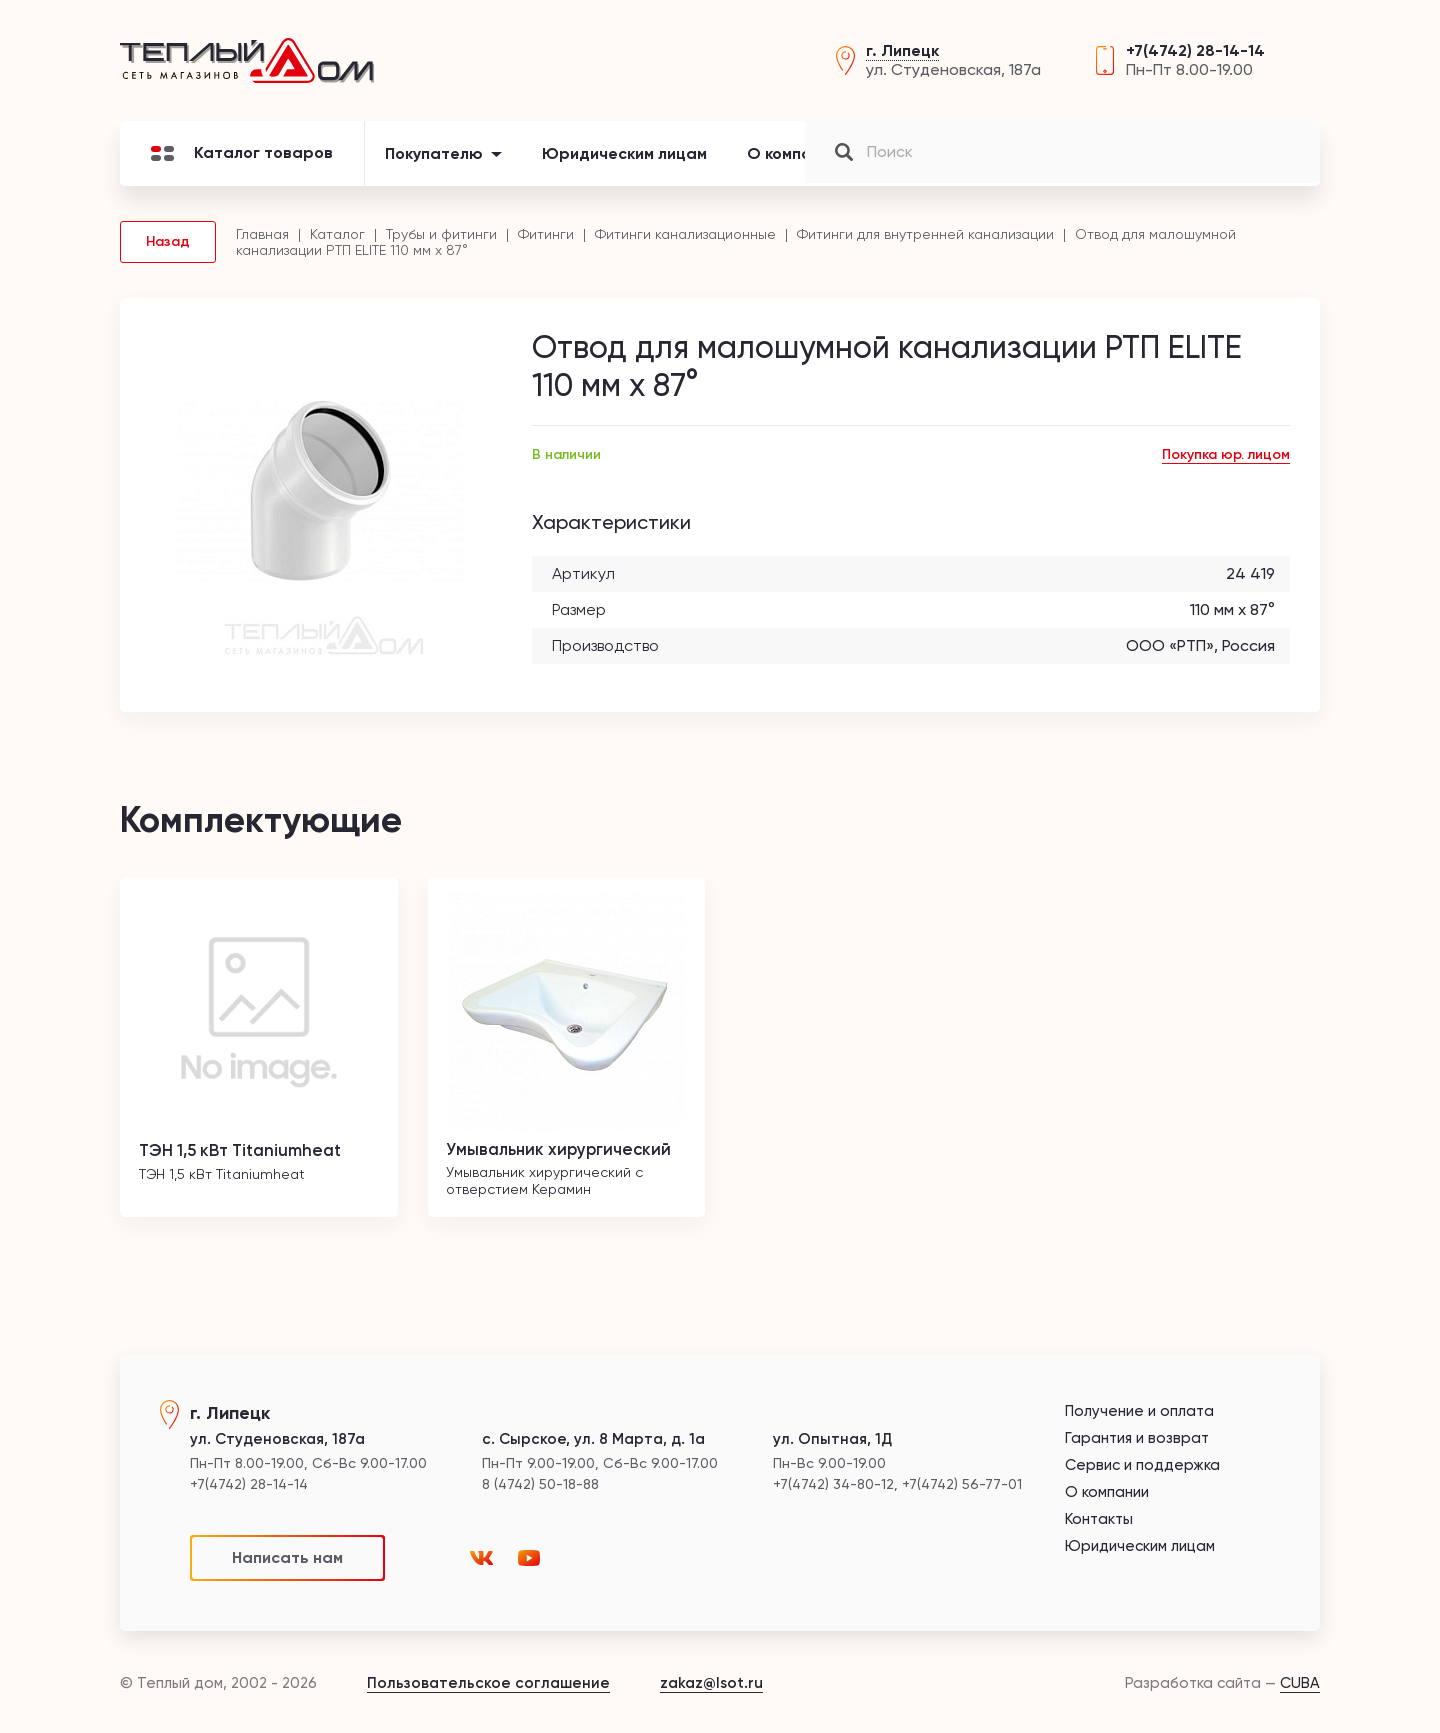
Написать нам (287, 1557)
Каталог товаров (242, 164)
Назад (168, 252)
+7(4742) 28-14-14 (1195, 56)
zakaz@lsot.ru (711, 1683)
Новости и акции (944, 164)
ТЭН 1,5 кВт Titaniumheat (249, 1160)
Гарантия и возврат (1137, 1438)
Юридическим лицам (624, 164)
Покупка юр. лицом (1226, 465)
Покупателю (434, 164)
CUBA (1300, 1683)
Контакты (1087, 164)
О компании (793, 164)
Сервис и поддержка (1142, 1465)
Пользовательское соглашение (488, 1683)
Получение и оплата (1139, 1411)
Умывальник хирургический (566, 1160)
